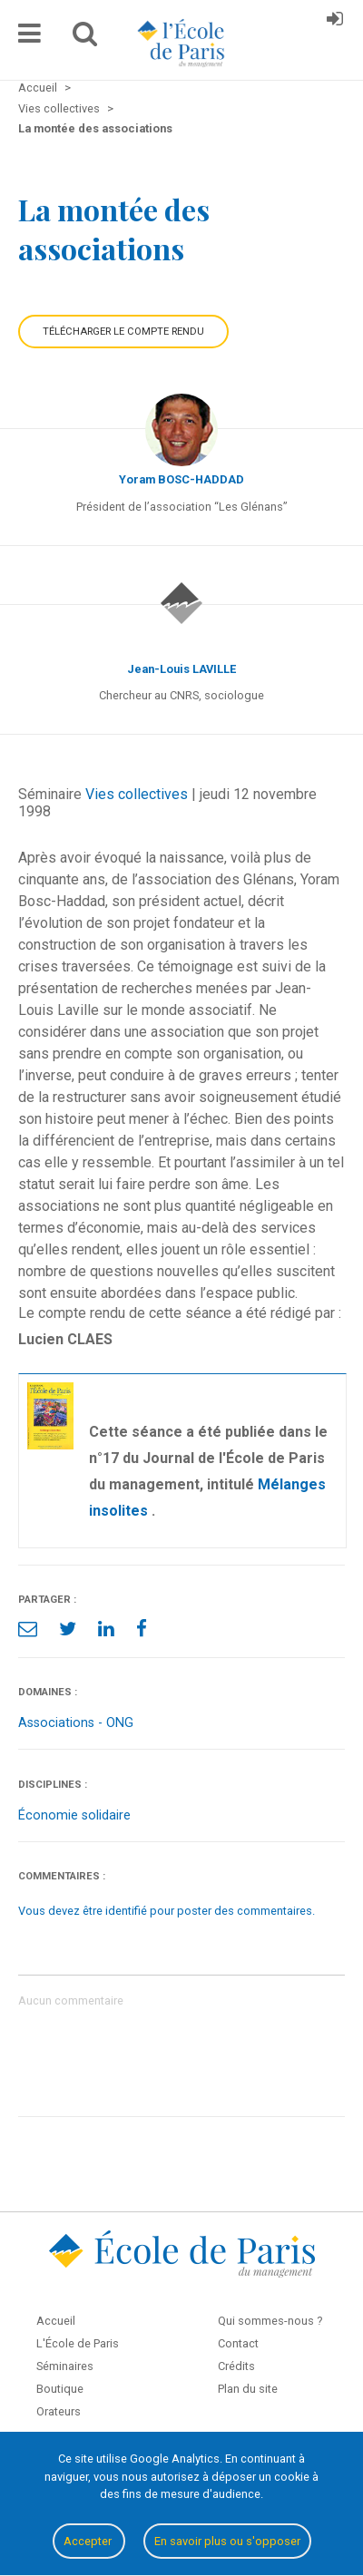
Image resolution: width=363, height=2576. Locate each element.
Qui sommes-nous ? (270, 2320)
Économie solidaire (74, 1815)
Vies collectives (136, 794)
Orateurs (58, 2411)
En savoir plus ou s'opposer (227, 2541)
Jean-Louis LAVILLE (181, 669)
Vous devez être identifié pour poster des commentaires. (166, 1910)
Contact (238, 2343)
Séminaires (64, 2366)
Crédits (236, 2366)
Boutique (59, 2388)
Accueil (55, 2320)
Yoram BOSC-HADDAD (181, 479)
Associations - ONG (75, 1723)
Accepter (89, 2541)
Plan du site (248, 2388)
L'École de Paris (77, 2343)
